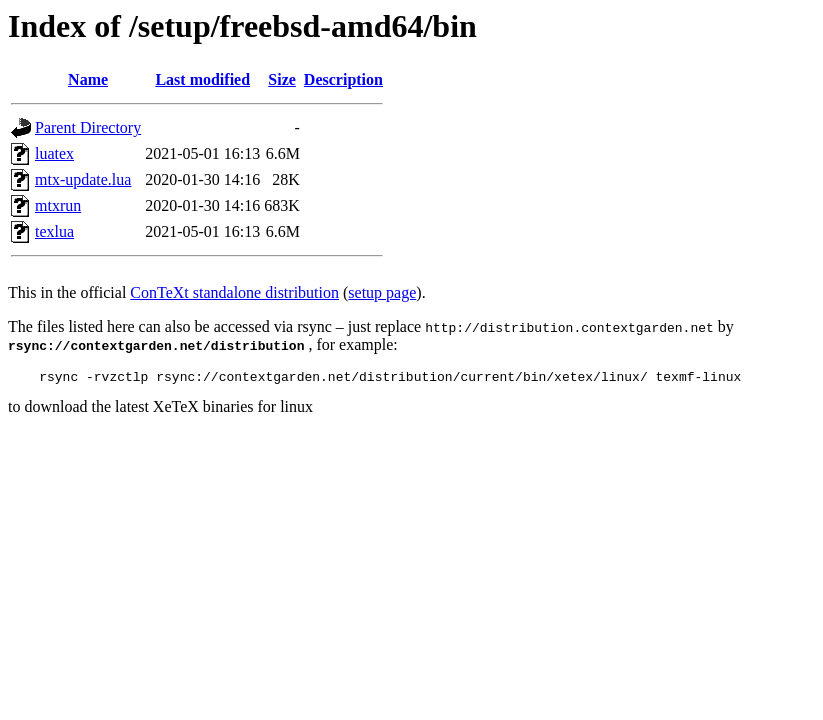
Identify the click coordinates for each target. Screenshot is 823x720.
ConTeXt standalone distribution (234, 292)
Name (88, 79)
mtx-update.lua (83, 179)
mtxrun (58, 205)
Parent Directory (88, 127)
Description (343, 79)
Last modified (202, 79)
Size (282, 79)
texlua (54, 231)
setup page (382, 292)
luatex (54, 153)
